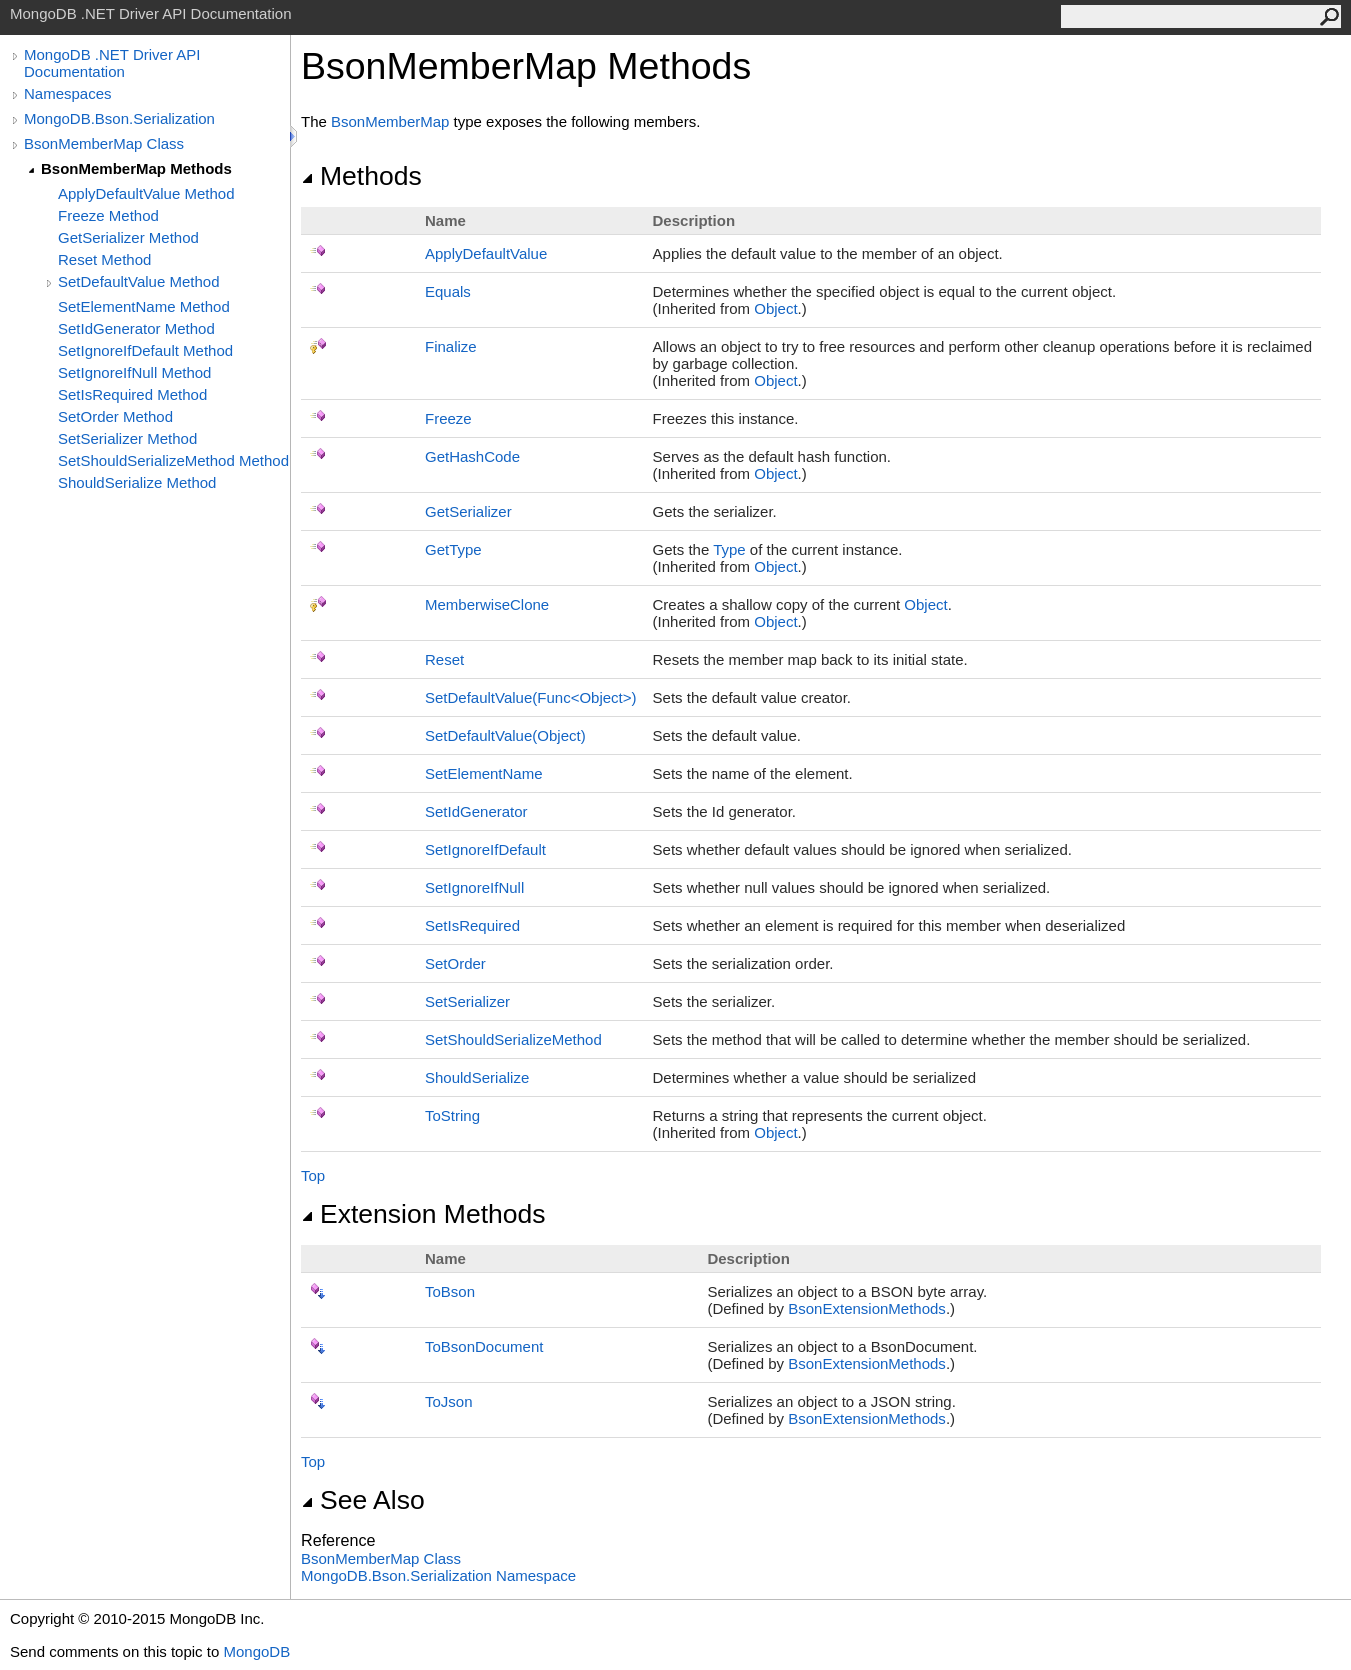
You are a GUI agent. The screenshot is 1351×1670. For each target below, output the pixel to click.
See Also (363, 1500)
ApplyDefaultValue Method (146, 193)
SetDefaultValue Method (139, 281)
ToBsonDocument (484, 1346)
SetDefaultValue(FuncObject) (531, 697)
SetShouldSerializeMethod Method (173, 460)
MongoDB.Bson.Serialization (119, 118)
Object (775, 308)
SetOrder (455, 963)
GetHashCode (472, 456)
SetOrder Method (115, 416)
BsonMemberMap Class (104, 143)
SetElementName (484, 773)
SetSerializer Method (127, 438)
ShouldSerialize (477, 1077)
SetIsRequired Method (132, 394)
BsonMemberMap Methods (136, 168)
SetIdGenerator (476, 811)
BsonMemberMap (390, 121)
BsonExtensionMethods (867, 1308)
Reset (444, 659)
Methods (361, 176)
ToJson (449, 1401)
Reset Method (104, 259)
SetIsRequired (472, 925)
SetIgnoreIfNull (474, 887)
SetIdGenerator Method (136, 328)
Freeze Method (108, 215)
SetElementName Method (144, 306)
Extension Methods (423, 1214)
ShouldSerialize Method (137, 482)
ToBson (450, 1291)
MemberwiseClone (487, 604)
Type (729, 549)
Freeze (448, 418)
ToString (452, 1115)
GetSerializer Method (128, 237)
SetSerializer (467, 1001)
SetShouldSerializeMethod (513, 1039)
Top (313, 1175)
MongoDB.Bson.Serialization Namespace (438, 1575)
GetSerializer (468, 511)
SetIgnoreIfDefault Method (145, 350)
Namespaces (68, 93)
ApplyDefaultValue (486, 253)
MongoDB (256, 1651)
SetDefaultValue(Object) (505, 735)
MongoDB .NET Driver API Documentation (112, 63)
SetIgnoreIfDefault (485, 849)
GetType (453, 549)
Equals (448, 291)
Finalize (451, 346)
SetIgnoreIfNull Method (134, 372)
